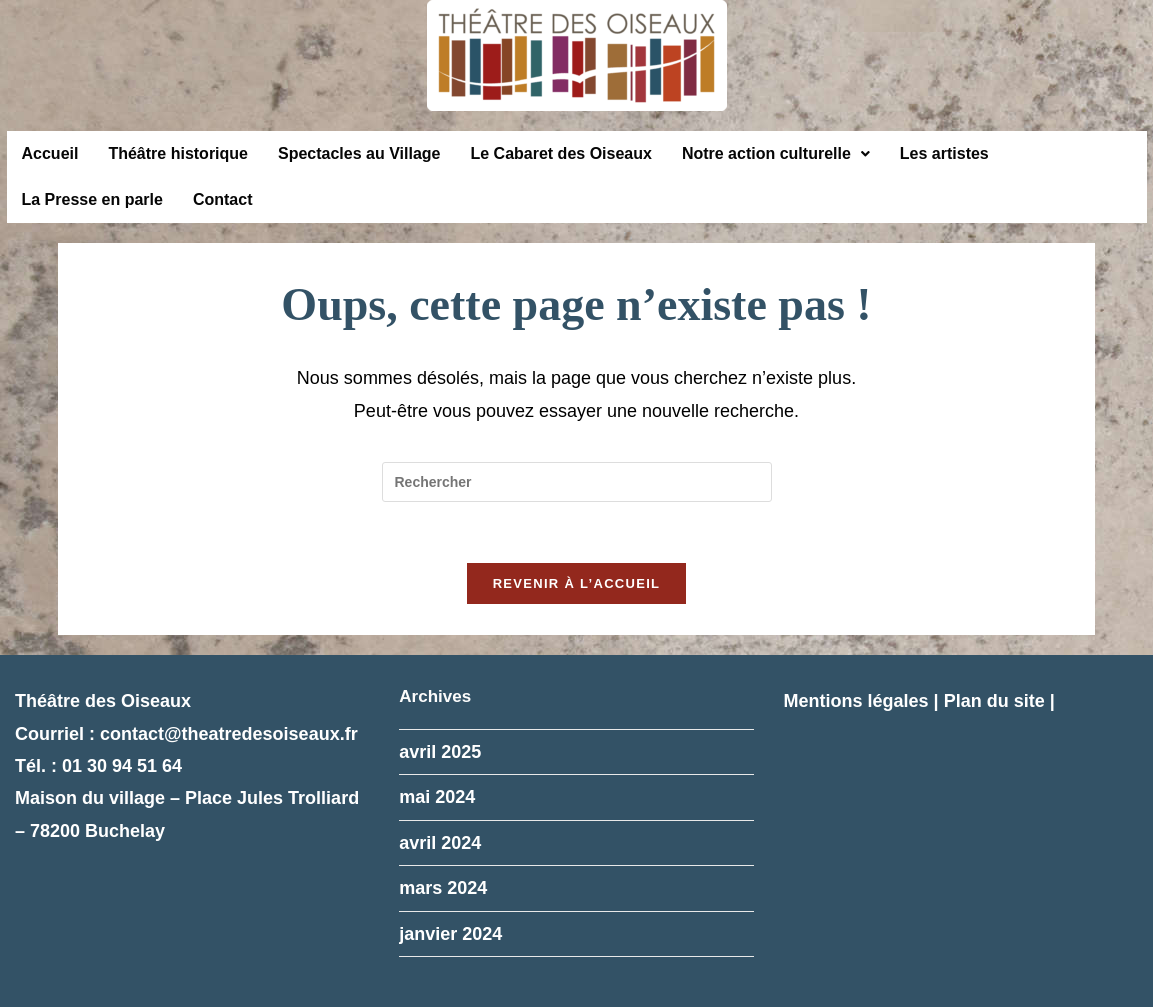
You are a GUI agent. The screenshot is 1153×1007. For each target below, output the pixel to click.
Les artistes (944, 153)
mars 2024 (443, 888)
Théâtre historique (178, 153)
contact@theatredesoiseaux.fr (229, 734)
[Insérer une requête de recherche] (577, 482)
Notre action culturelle (776, 153)
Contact (223, 199)
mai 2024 (437, 797)
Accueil (50, 153)
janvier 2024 (450, 934)
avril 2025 (440, 752)
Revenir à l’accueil (577, 583)
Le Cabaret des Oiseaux (560, 153)
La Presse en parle (92, 199)
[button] (776, 154)
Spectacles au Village (359, 153)
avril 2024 (440, 843)
